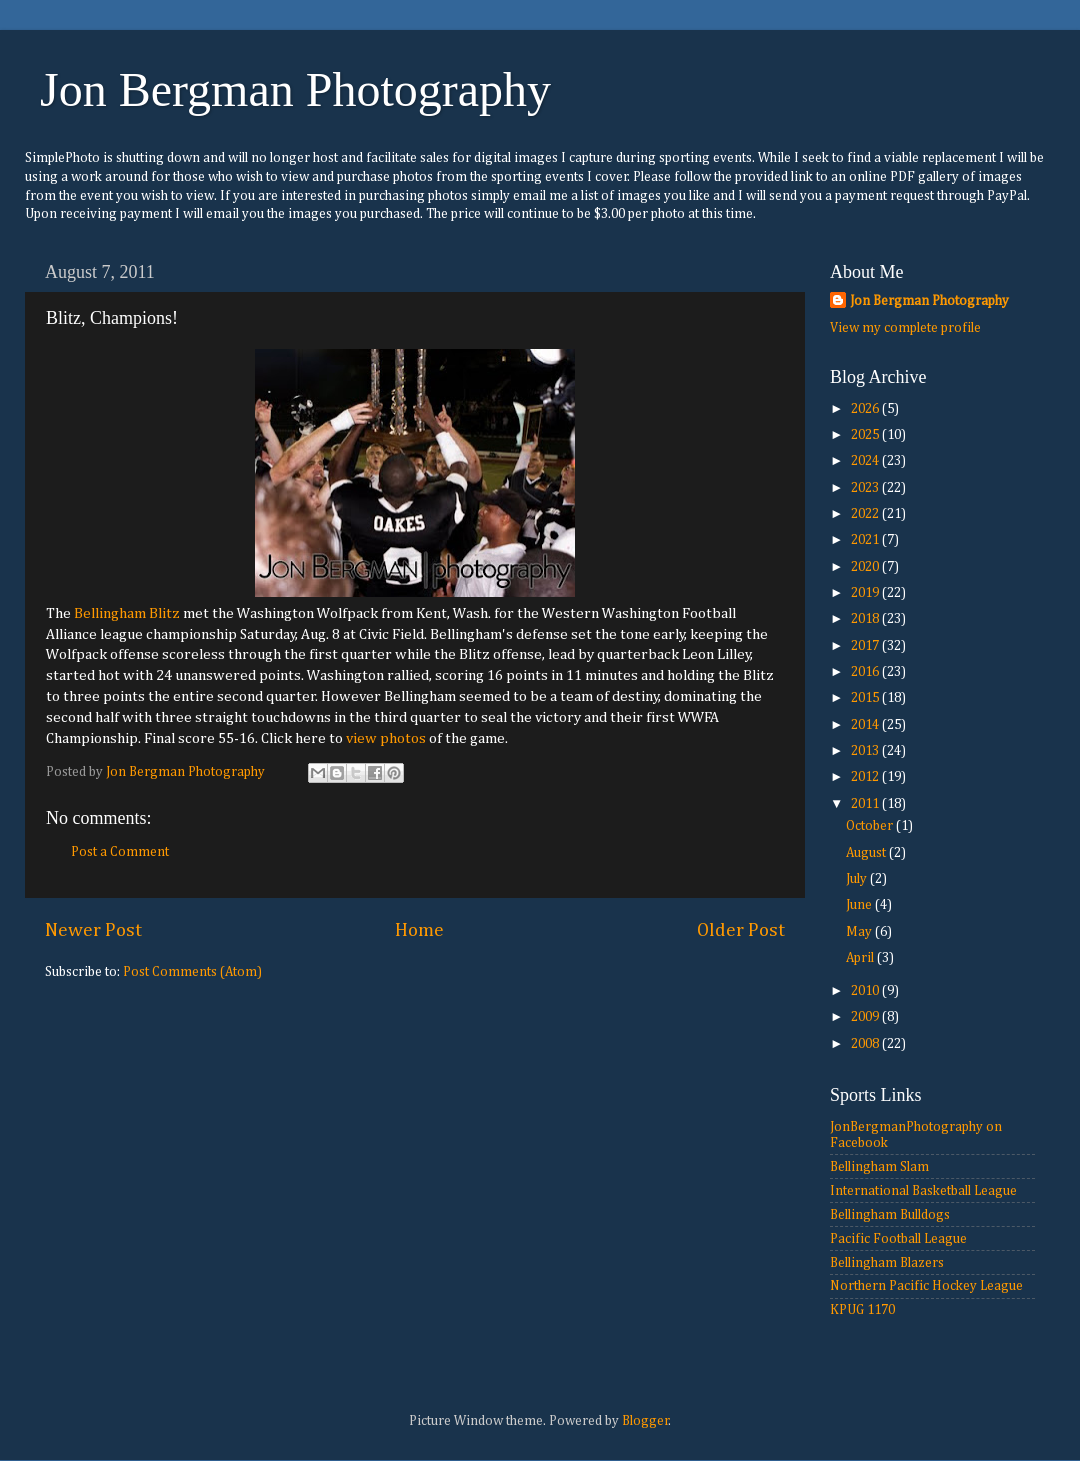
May (860, 932)
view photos (386, 738)
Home (419, 930)
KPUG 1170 (862, 1310)
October (871, 826)
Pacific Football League (898, 1239)
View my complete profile (905, 328)
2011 (866, 804)
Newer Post (93, 930)
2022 (866, 514)
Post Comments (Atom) (192, 972)
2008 (866, 1044)
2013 (866, 751)
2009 (866, 1017)
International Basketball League (923, 1191)
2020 (866, 567)
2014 (866, 725)
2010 (866, 991)
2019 (866, 593)
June (860, 905)
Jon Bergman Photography (295, 89)
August (867, 853)
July (858, 879)
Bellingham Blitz (127, 613)
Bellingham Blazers (887, 1263)
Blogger (645, 1421)
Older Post (741, 930)
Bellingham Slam (879, 1167)
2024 (866, 461)
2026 (866, 409)
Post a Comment (120, 852)
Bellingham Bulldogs (890, 1215)
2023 (866, 488)
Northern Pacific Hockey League (926, 1286)
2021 (866, 540)
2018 (866, 619)
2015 (866, 698)
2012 (866, 777)
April (861, 958)
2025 (866, 435)
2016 (866, 672)
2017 (866, 646)
